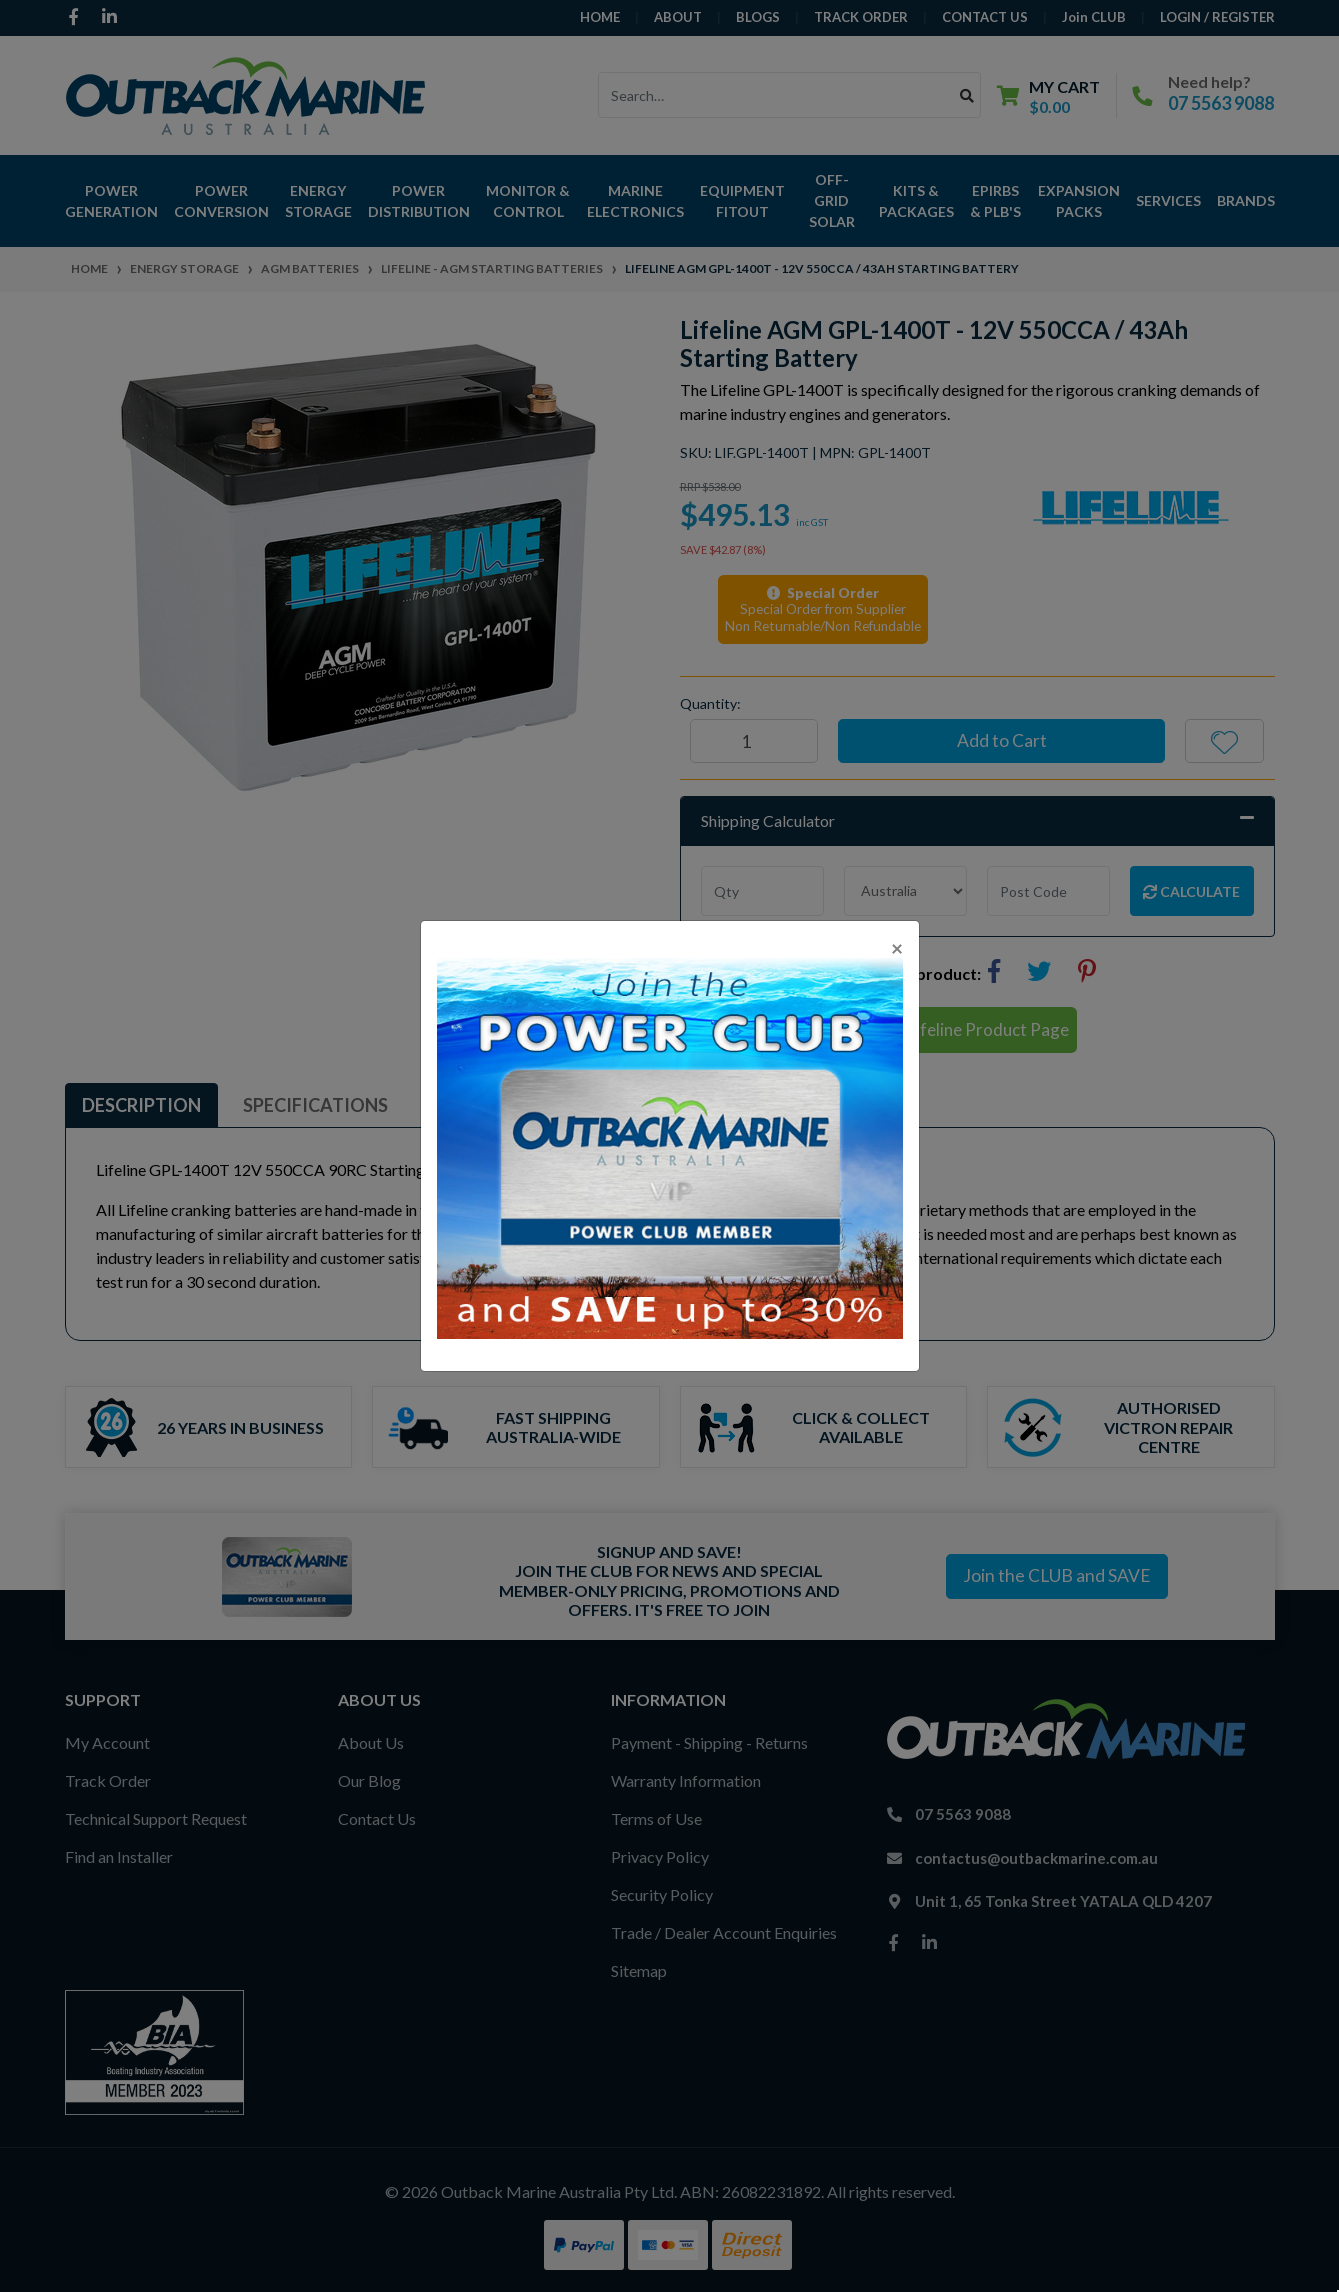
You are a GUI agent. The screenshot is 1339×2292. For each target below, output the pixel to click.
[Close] (897, 947)
